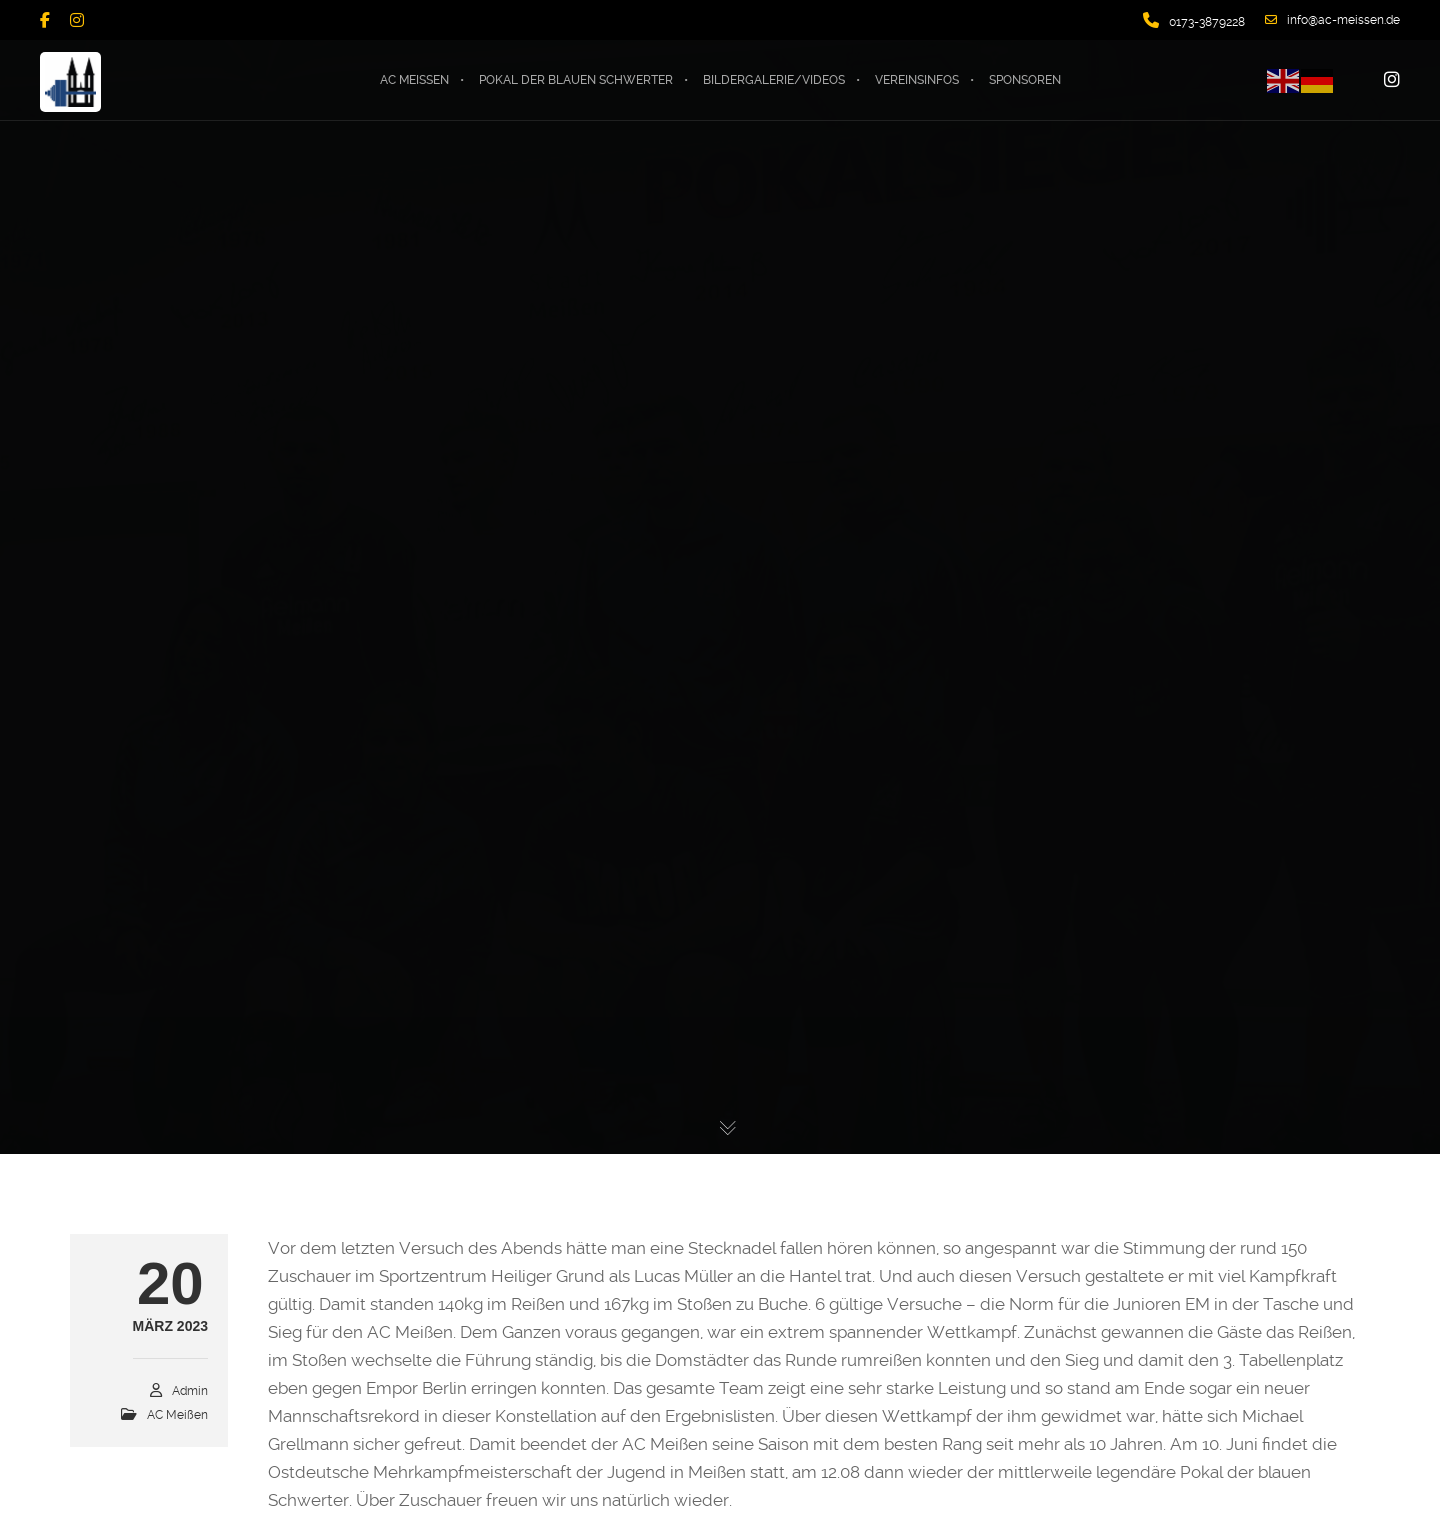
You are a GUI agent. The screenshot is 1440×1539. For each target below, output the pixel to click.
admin (190, 1391)
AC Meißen (177, 1415)
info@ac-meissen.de (1332, 20)
